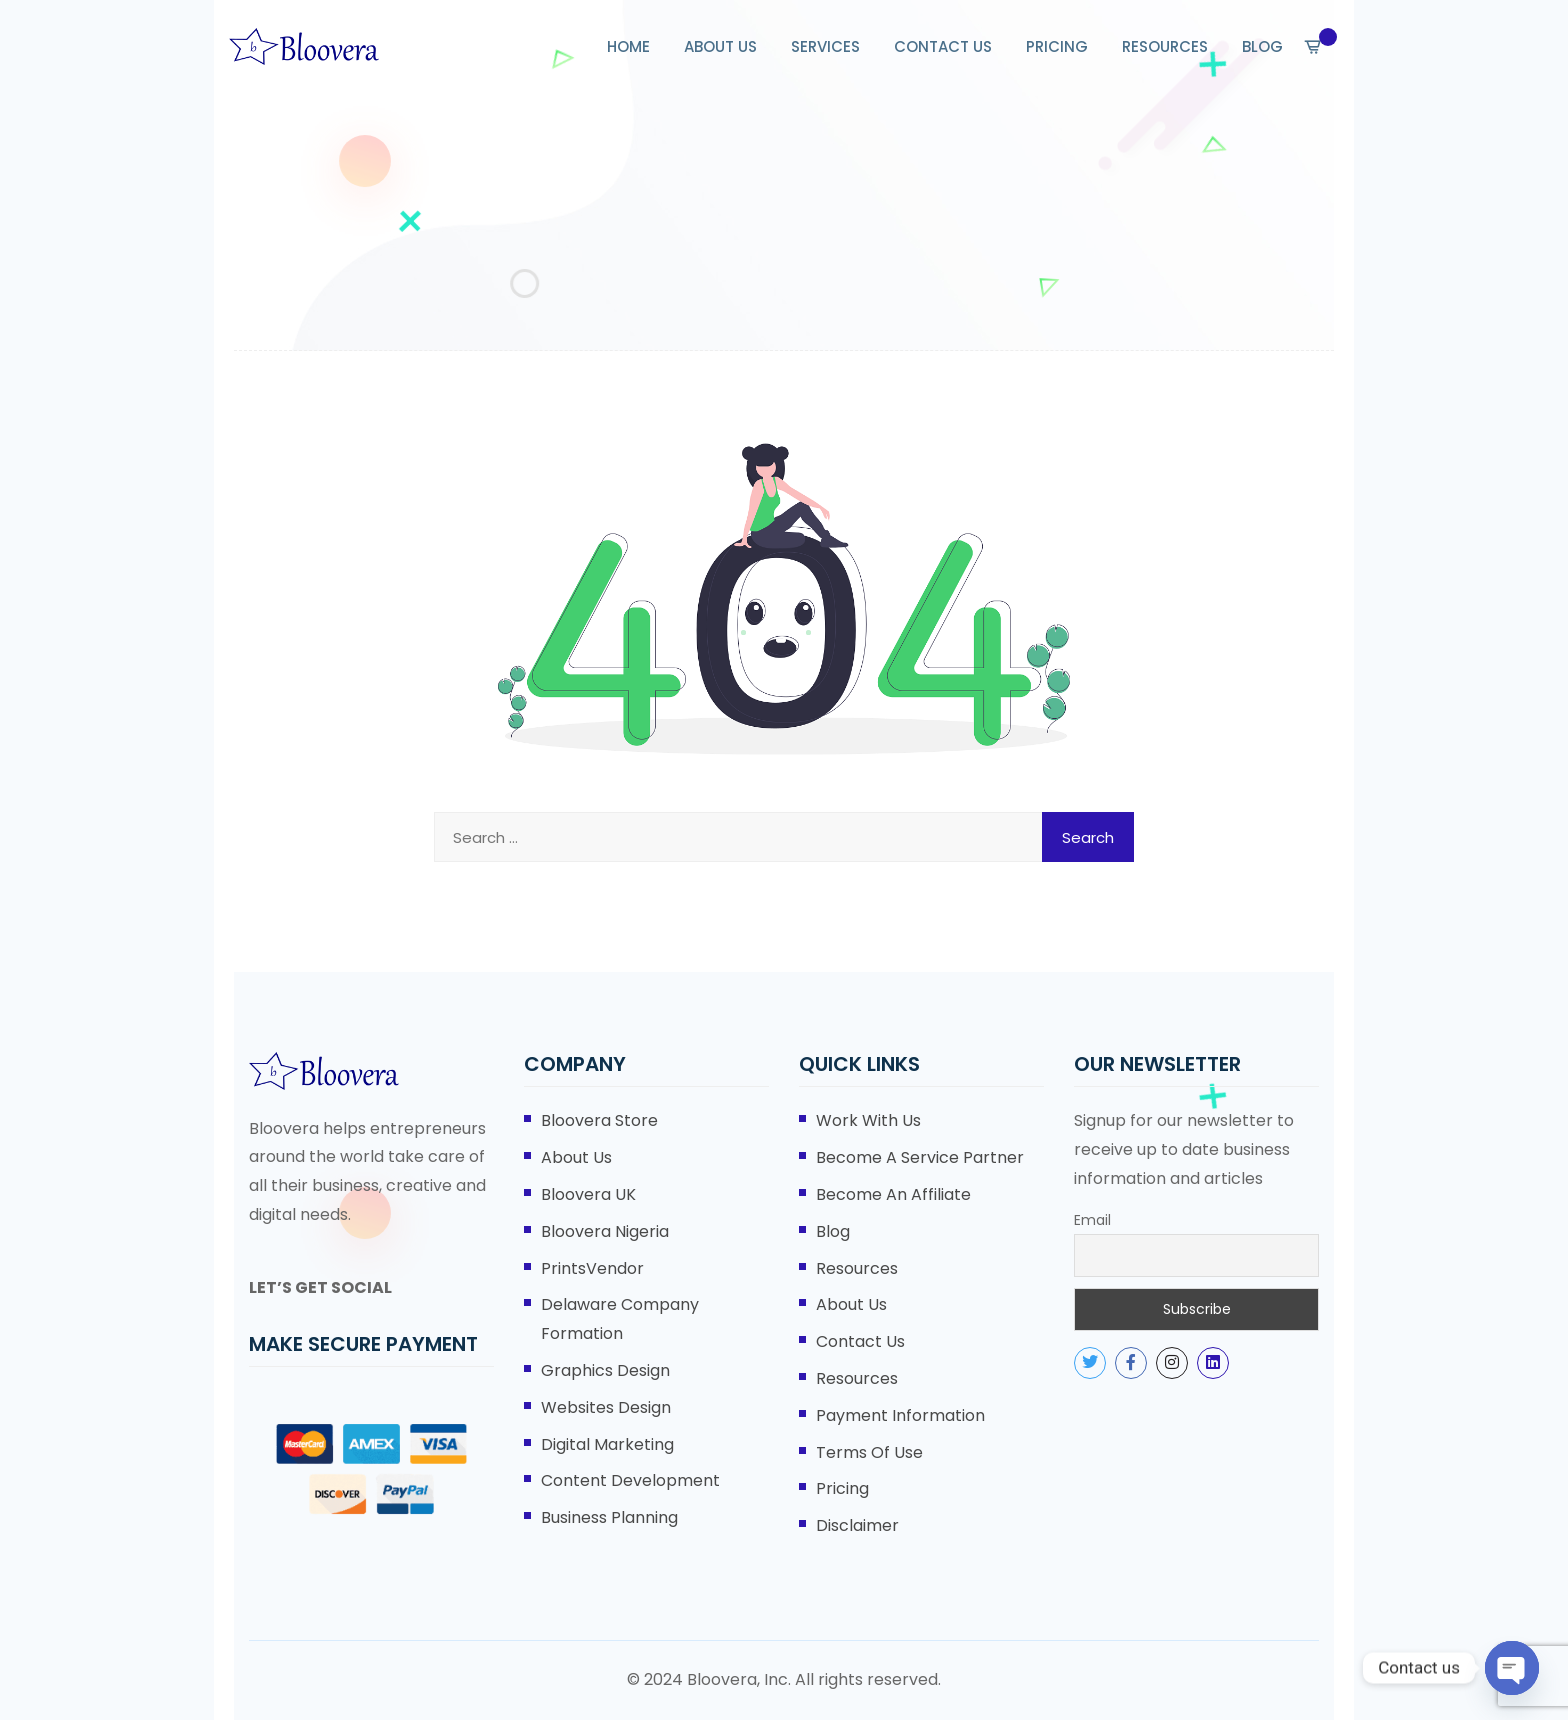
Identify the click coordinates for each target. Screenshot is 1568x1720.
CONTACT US (943, 46)
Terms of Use (869, 1452)
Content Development (630, 1480)
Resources (857, 1268)
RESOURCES (1165, 46)
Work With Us (868, 1120)
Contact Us (860, 1341)
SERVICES (825, 46)
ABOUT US (720, 46)
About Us (576, 1157)
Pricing (842, 1488)
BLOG (1262, 46)
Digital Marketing (607, 1444)
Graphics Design (605, 1370)
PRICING (1057, 46)
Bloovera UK (588, 1194)
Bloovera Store (599, 1120)
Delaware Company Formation (620, 1319)
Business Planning (609, 1517)
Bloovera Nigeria (605, 1231)
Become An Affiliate (893, 1194)
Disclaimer (857, 1525)
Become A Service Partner (920, 1157)
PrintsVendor (592, 1268)
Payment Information (900, 1415)
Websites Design (606, 1407)
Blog (833, 1231)
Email (1092, 1220)
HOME (628, 46)
